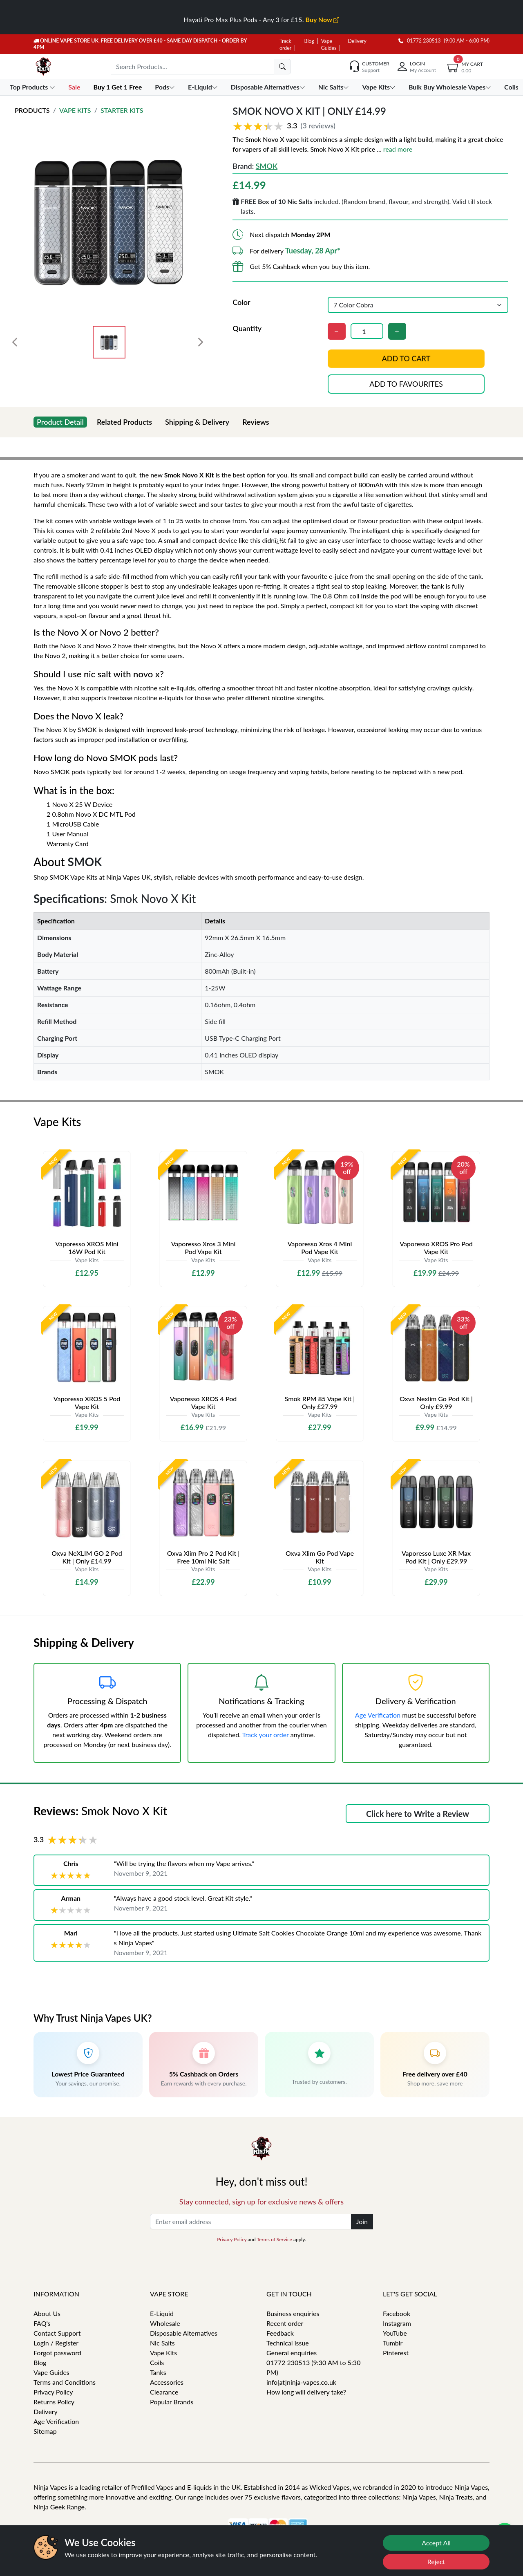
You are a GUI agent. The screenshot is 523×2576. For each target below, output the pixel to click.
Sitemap (45, 2431)
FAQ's (42, 2323)
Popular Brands (171, 2402)
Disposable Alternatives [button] (269, 87)
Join (362, 2221)
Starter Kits (122, 110)
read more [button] (397, 149)
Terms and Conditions (65, 2382)
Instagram (397, 2323)
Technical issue (287, 2343)
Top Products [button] (33, 87)
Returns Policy (54, 2402)
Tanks (158, 2372)
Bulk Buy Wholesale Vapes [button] (451, 87)
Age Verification (377, 1715)
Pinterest (396, 2352)
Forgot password (57, 2352)
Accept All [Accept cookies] (436, 2543)
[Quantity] (367, 331)
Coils (157, 2362)
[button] (370, 125)
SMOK (266, 165)
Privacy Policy (231, 2239)
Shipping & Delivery (197, 421)
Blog (309, 41)
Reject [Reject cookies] (436, 2561)
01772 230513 (419, 41)
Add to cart (406, 358)
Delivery (357, 41)
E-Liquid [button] (203, 87)
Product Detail (60, 421)
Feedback (280, 2333)
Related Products (124, 421)
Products (32, 110)
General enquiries (291, 2352)
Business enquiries (292, 2313)
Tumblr (392, 2343)
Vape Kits (75, 110)
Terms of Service (274, 2239)
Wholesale (165, 2323)
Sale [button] (75, 87)
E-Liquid (162, 2313)
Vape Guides (51, 2372)
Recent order (284, 2323)
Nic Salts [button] (334, 87)
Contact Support (57, 2333)
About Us (47, 2313)
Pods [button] (166, 87)
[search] (282, 66)
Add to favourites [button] (406, 383)
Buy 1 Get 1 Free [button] (118, 87)
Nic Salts (162, 2343)
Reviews (255, 421)
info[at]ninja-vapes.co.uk (301, 2382)
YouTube (395, 2333)
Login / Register (56, 2343)
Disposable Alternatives (183, 2333)
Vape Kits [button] (379, 87)
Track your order (265, 1734)
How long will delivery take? (306, 2392)
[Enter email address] (250, 2221)
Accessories (166, 2382)
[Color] (418, 305)
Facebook (396, 2313)
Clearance (164, 2392)
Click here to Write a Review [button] (417, 1814)
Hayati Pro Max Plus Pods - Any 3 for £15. (262, 19)
